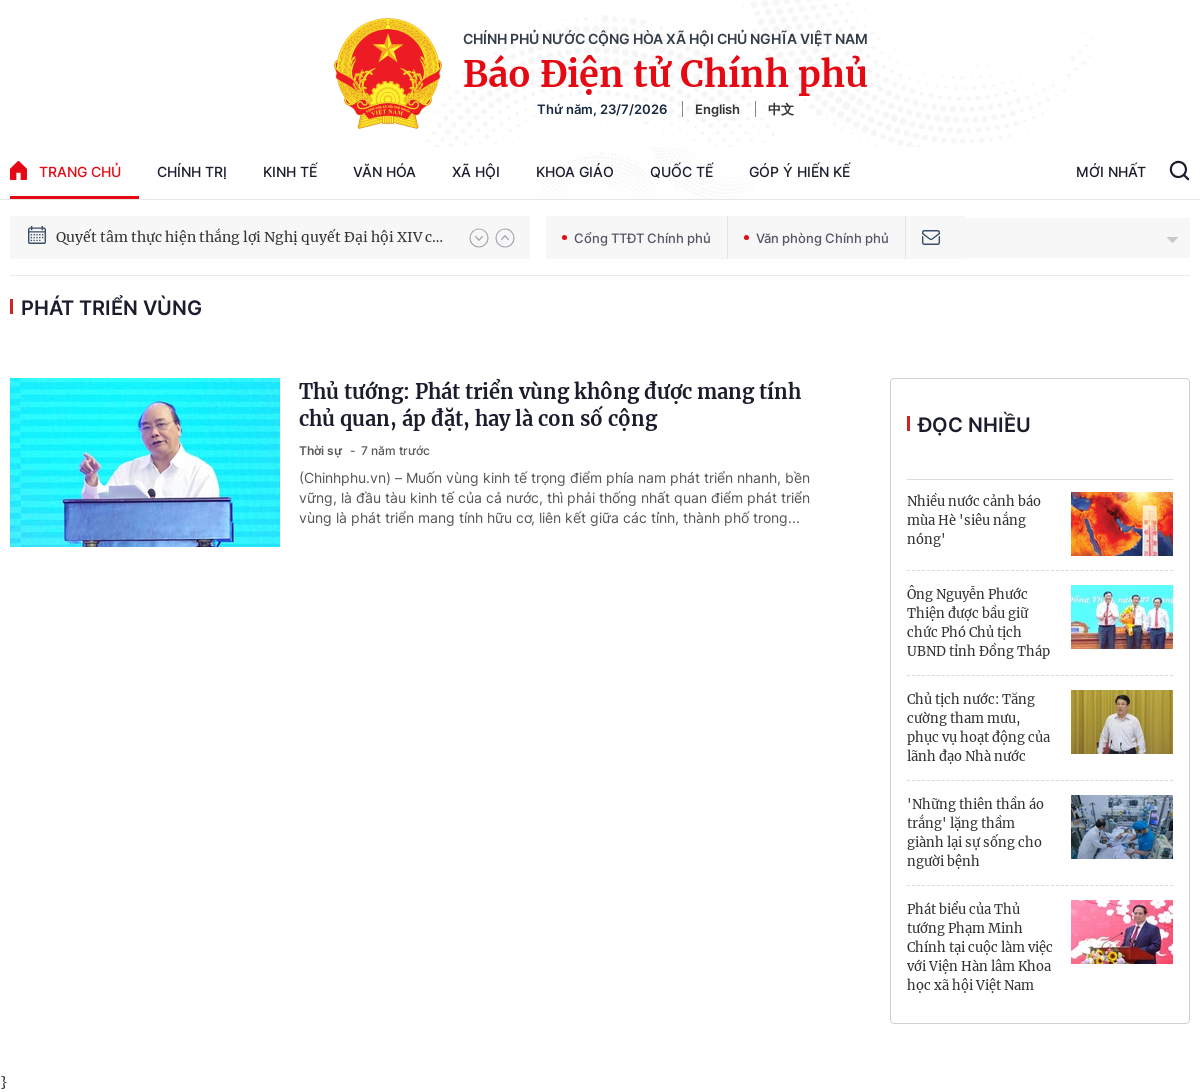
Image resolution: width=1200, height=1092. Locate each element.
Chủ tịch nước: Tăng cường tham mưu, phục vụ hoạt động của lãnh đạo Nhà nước (978, 728)
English (717, 109)
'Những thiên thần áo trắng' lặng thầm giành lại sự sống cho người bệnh (975, 833)
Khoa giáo (575, 171)
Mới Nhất (1111, 171)
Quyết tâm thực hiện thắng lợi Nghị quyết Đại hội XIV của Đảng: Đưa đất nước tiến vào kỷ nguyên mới (253, 237)
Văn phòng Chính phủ (816, 238)
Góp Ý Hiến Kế (799, 171)
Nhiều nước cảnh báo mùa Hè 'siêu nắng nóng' (974, 520)
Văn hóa (384, 171)
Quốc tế (681, 171)
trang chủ (65, 170)
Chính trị (192, 171)
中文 (781, 109)
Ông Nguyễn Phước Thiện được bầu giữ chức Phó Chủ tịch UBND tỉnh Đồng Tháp (978, 623)
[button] (479, 238)
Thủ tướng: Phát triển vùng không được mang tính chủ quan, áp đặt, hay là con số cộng (550, 405)
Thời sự (322, 450)
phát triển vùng (111, 308)
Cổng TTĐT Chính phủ (636, 238)
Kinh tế (290, 171)
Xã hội (476, 171)
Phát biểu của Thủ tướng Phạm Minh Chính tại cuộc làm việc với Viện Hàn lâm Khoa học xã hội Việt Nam (980, 947)
